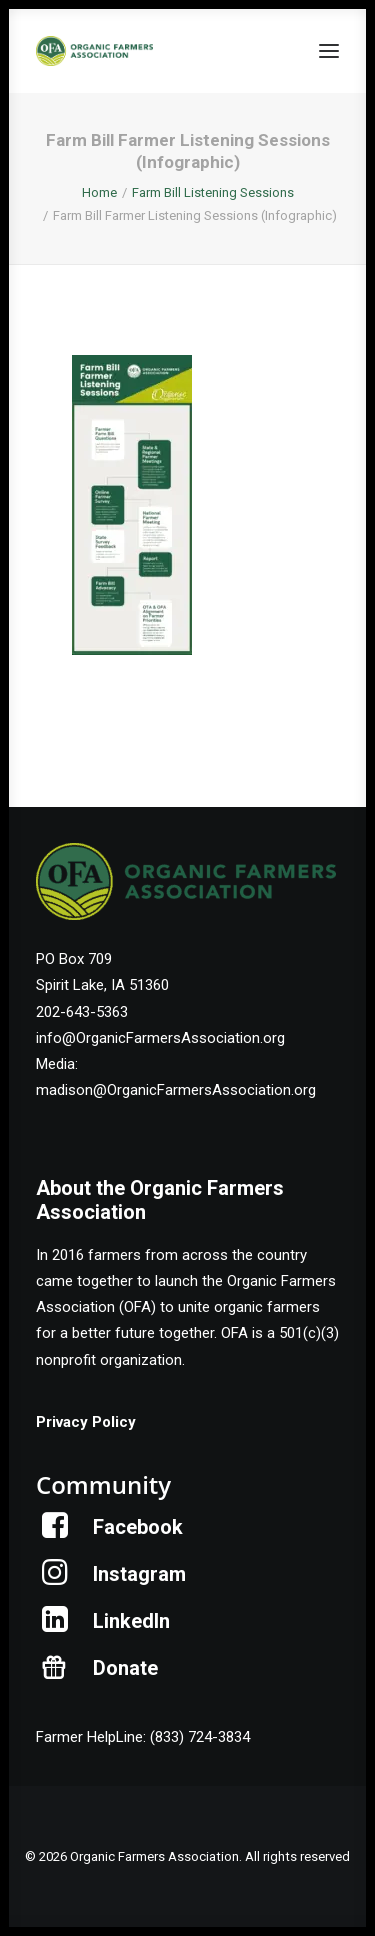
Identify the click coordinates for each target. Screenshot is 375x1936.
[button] (329, 51)
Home (99, 192)
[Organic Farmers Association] (94, 51)
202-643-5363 (82, 1012)
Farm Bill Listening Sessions (213, 192)
